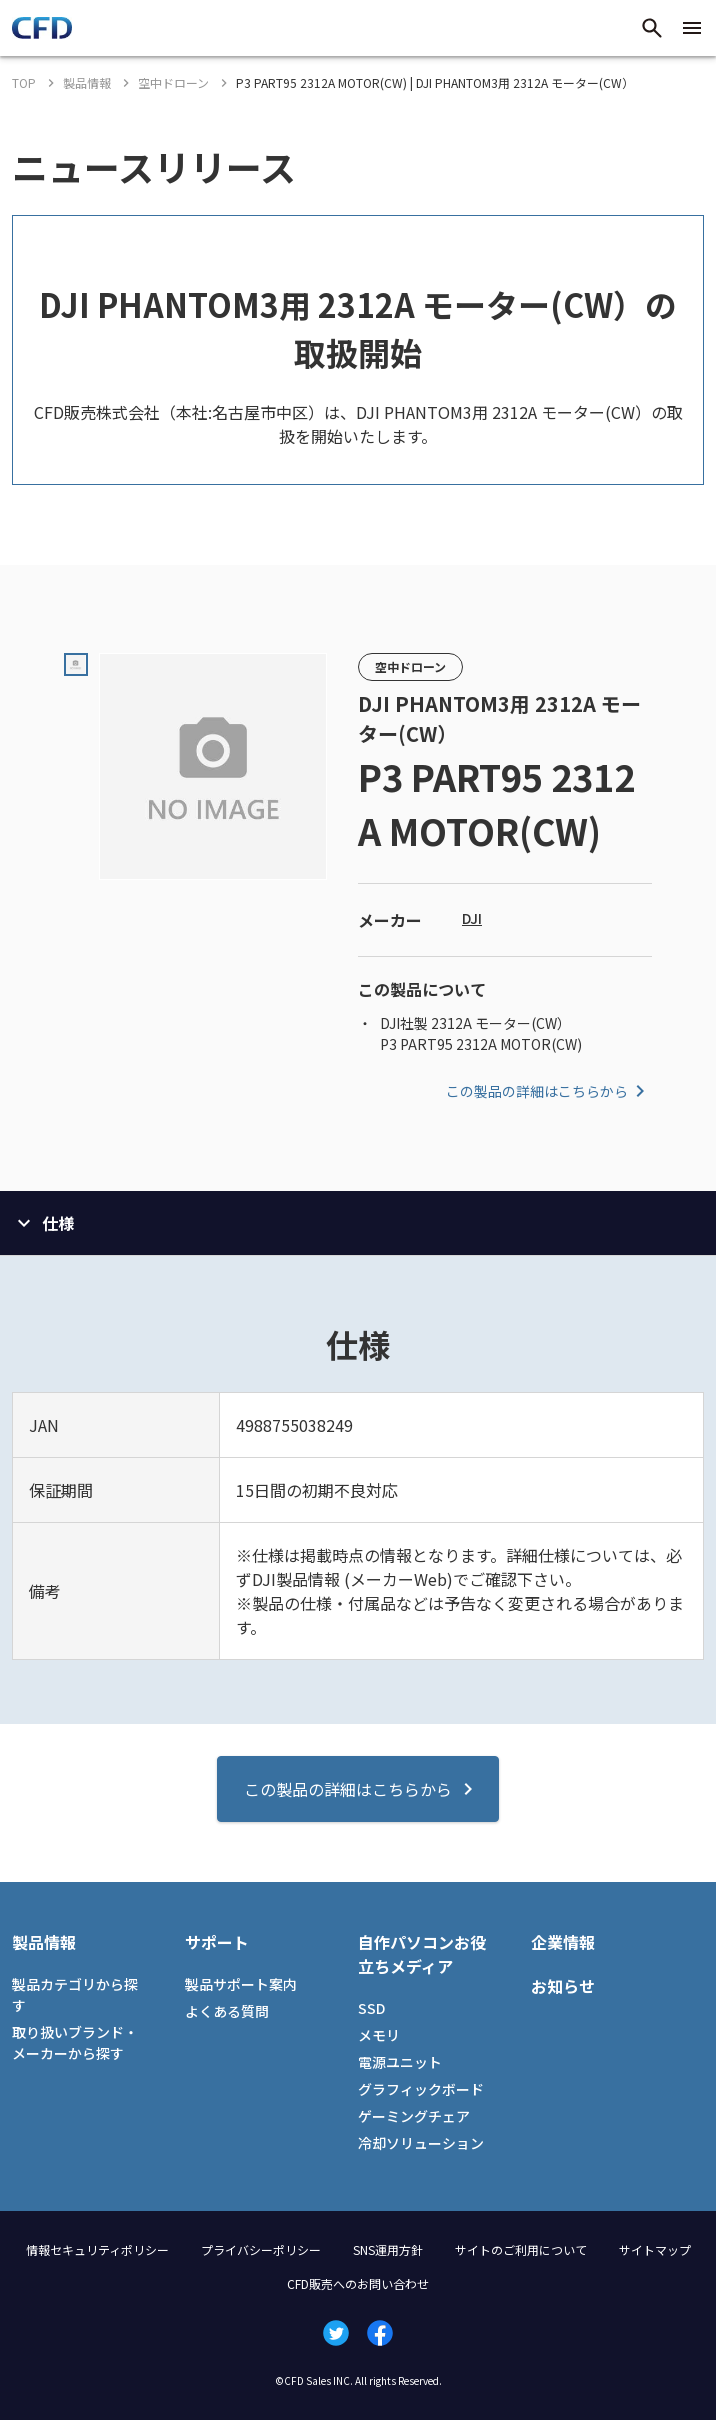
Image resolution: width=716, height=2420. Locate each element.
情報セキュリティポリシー (97, 2249)
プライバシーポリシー (261, 2249)
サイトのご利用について (521, 2249)
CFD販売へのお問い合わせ (358, 2283)
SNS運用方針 (388, 2249)
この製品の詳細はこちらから (549, 1091)
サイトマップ (655, 2249)
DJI (472, 918)
